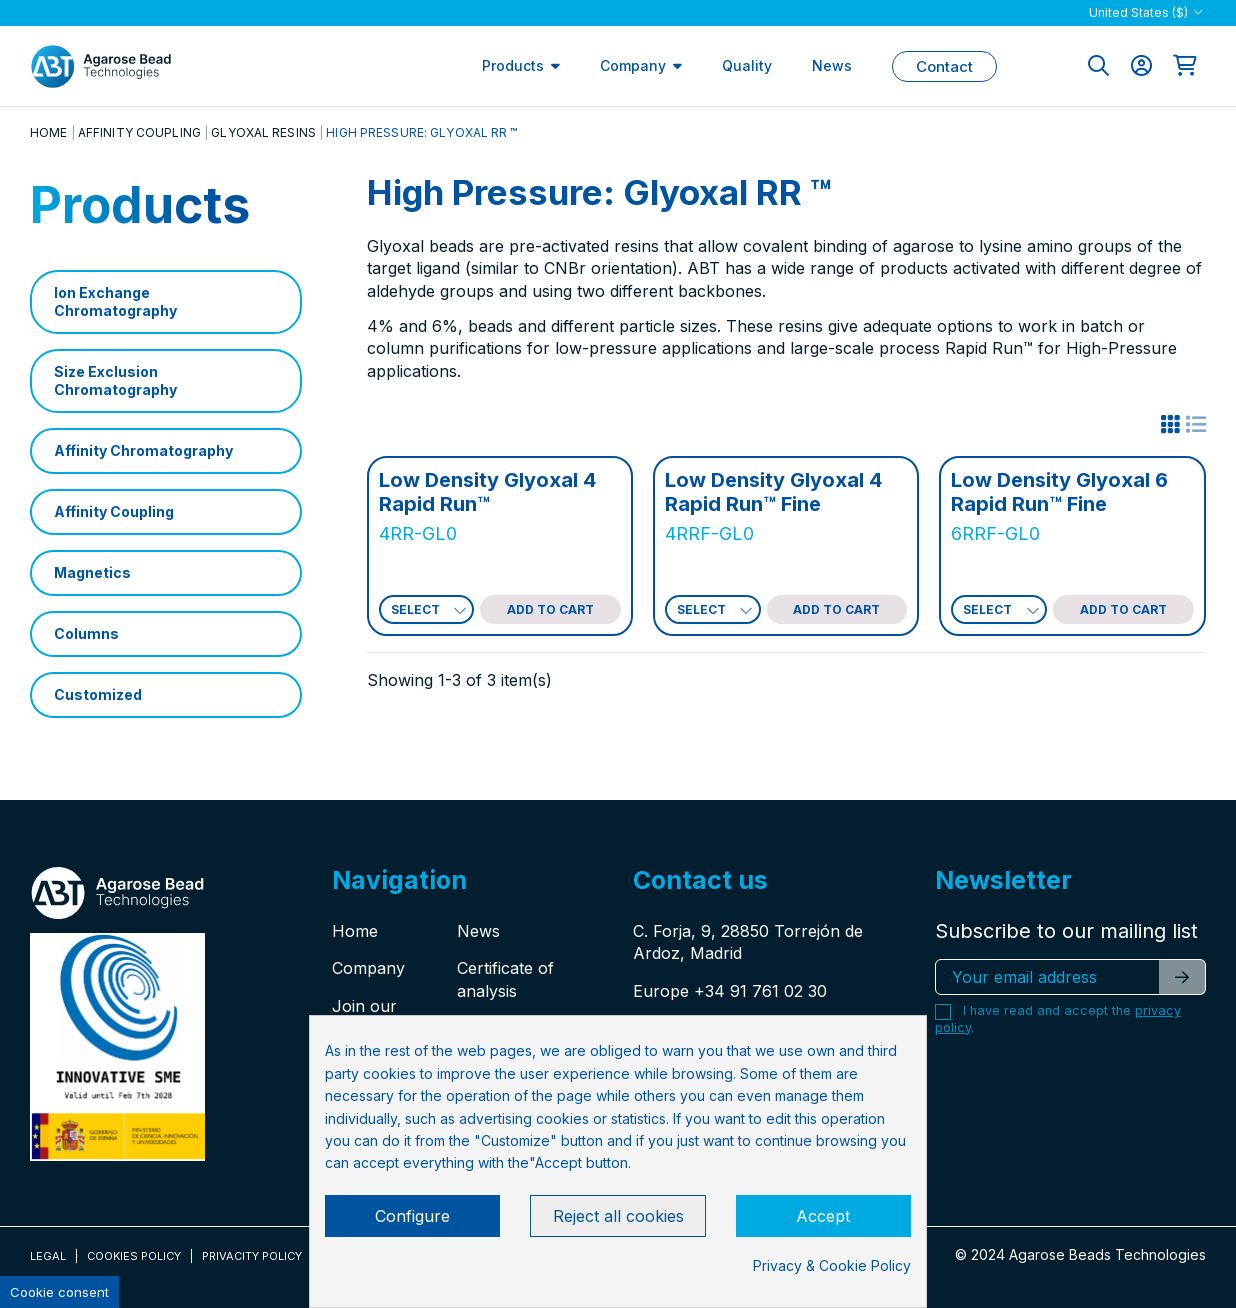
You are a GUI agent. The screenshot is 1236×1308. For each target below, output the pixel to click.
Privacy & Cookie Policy (832, 1265)
